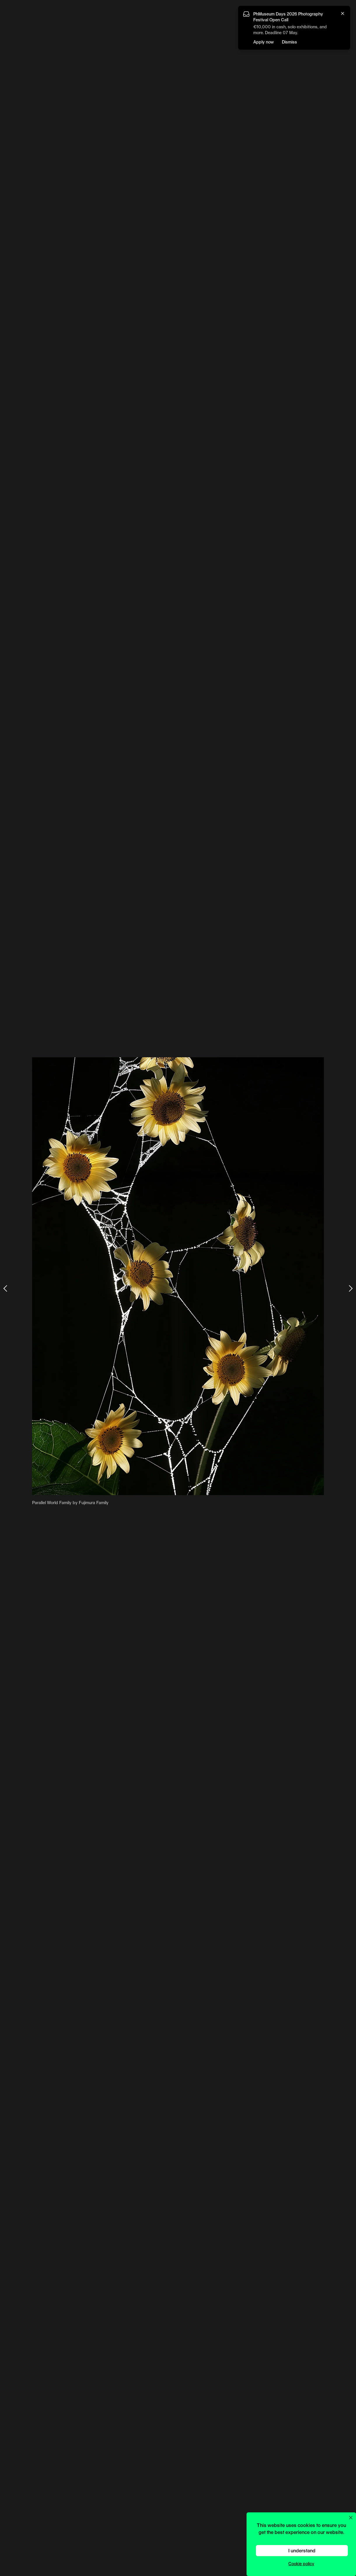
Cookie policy (301, 2563)
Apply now (263, 41)
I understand (301, 2550)
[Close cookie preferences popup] (351, 2518)
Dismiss (289, 41)
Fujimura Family (94, 1502)
